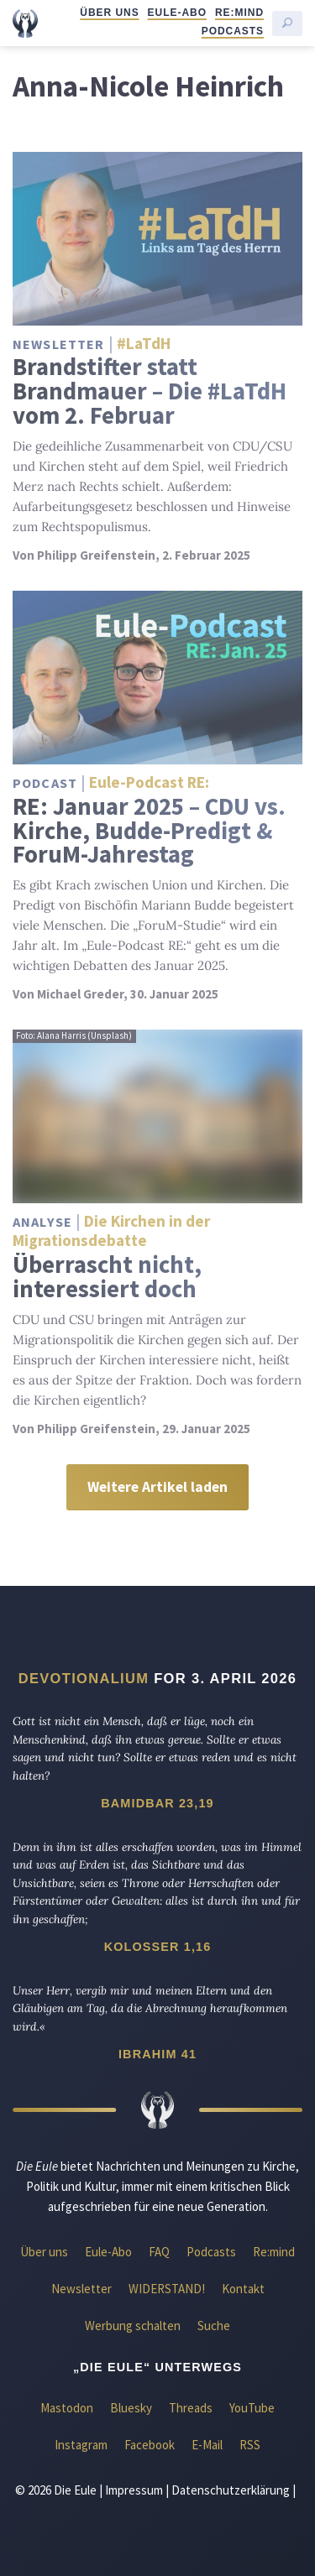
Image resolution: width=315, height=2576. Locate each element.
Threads (191, 2408)
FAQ (159, 2252)
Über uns (109, 12)
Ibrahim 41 (157, 2054)
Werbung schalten (133, 2326)
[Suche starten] (287, 23)
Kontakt (243, 2289)
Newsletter (81, 2289)
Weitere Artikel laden (157, 1487)
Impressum (134, 2490)
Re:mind (239, 12)
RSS (249, 2445)
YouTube (252, 2408)
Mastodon (66, 2408)
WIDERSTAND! (167, 2289)
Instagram (81, 2445)
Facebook (149, 2445)
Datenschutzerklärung (230, 2490)
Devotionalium (84, 1678)
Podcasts (233, 31)
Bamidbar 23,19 (157, 1803)
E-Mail (207, 2445)
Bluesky (131, 2408)
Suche (213, 2326)
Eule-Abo (177, 12)
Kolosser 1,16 (158, 1946)
